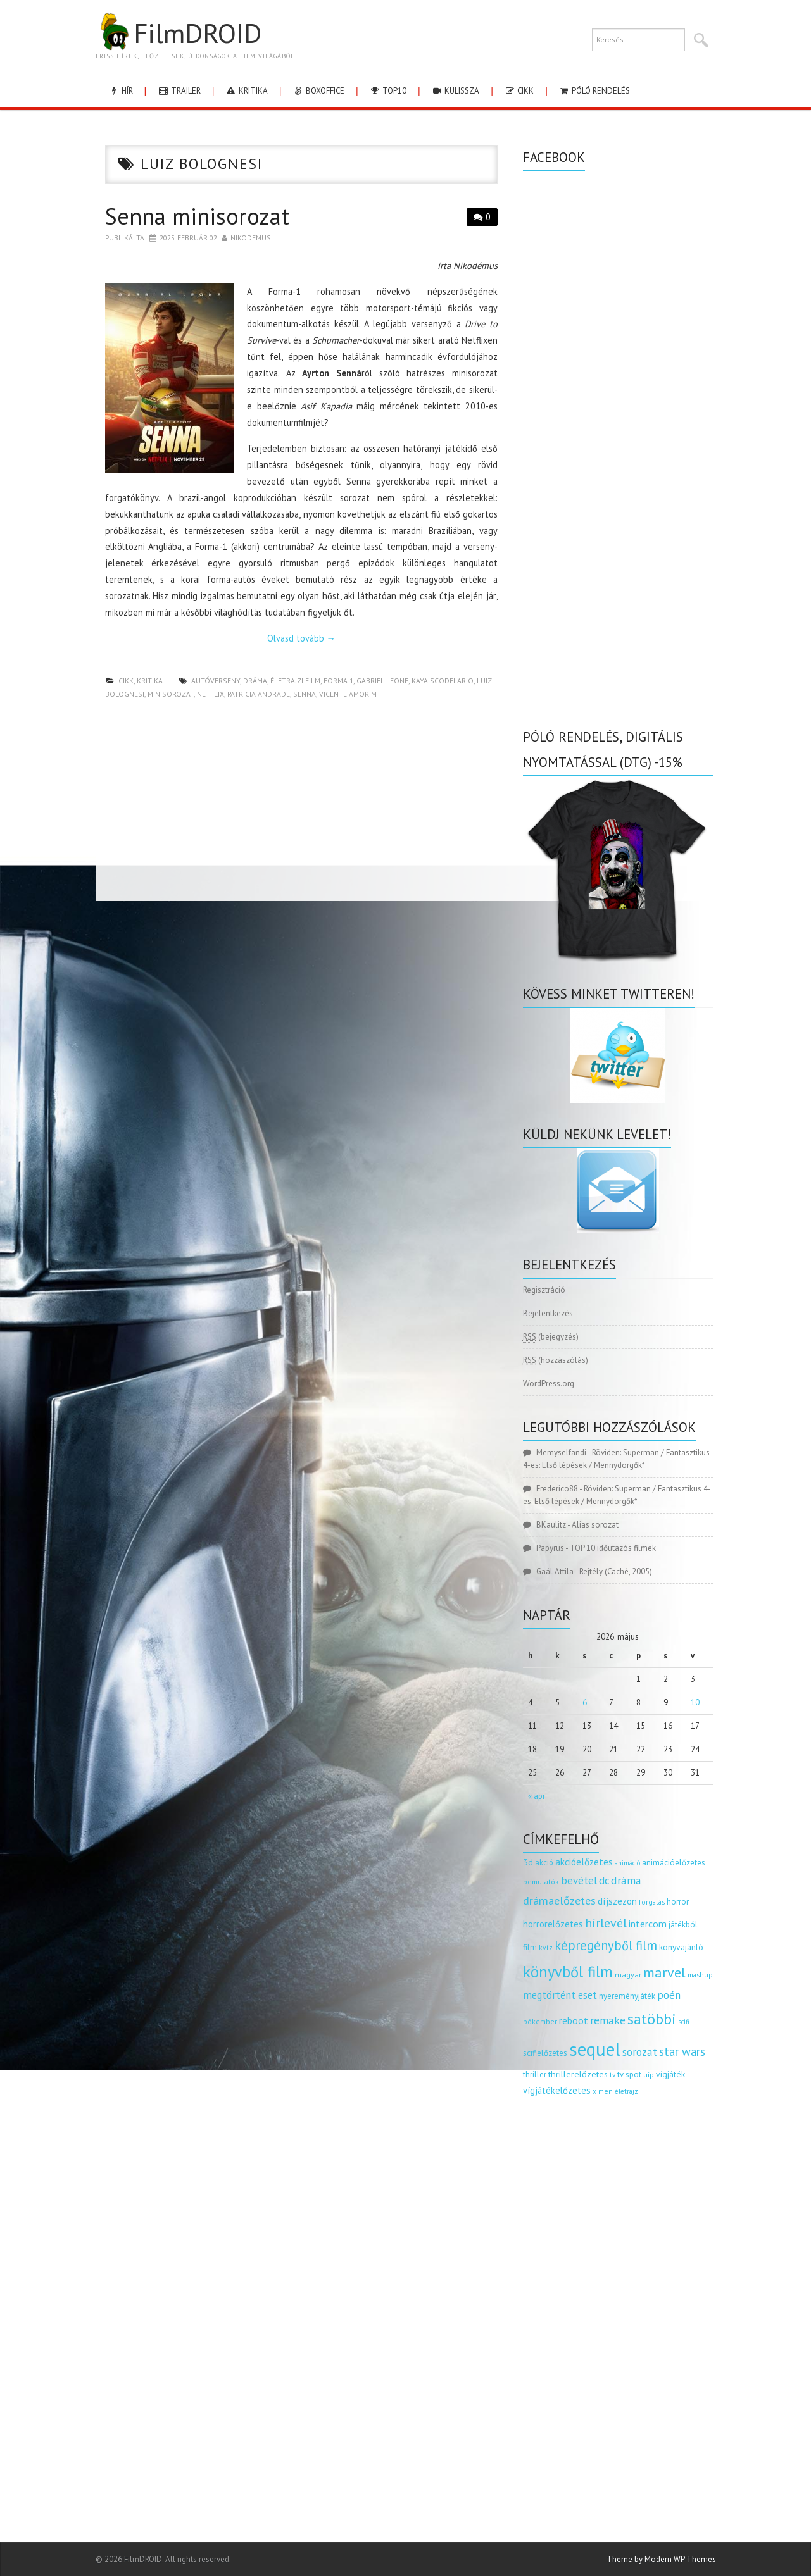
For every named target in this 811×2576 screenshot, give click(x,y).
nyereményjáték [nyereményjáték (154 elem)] (627, 1996)
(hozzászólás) (555, 1360)
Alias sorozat (595, 1524)
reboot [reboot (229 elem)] (573, 2020)
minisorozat (171, 694)
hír (120, 90)
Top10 (387, 90)
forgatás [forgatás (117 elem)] (652, 1902)
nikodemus (250, 237)
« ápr (536, 1796)
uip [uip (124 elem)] (648, 2074)
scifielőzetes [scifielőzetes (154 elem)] (545, 2053)
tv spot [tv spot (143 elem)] (629, 2074)
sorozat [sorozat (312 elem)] (639, 2051)
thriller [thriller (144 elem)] (534, 2074)
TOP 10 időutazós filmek (613, 1548)
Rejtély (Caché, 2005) (615, 1571)
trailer (179, 90)
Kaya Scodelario (443, 680)
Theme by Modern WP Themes (661, 2559)
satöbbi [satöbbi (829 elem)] (651, 2019)
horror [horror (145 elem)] (678, 1901)
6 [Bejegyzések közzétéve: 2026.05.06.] (584, 1702)
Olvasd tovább (301, 638)
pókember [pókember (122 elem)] (540, 2021)
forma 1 (338, 680)
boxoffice (318, 90)
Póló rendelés (594, 90)
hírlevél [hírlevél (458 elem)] (606, 1922)
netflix (210, 694)
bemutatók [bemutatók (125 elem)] (541, 1881)
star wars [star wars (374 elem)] (682, 2051)
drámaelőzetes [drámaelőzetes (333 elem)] (559, 1900)
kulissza (455, 90)
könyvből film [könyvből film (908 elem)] (568, 1972)
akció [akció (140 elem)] (544, 1862)
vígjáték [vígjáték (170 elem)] (670, 2074)
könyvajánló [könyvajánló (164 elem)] (681, 1947)
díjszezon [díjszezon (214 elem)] (617, 1901)
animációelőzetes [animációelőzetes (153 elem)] (673, 1862)
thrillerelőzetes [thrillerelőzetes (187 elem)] (578, 2074)
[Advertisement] (301, 807)
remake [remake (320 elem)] (608, 2020)
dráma (255, 680)
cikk (519, 90)
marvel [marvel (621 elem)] (664, 1972)
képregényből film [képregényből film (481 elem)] (606, 1945)
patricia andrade (258, 694)
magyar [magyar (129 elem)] (628, 1974)
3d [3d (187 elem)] (528, 1862)
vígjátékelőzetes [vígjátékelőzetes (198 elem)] (557, 2090)
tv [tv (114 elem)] (612, 2074)
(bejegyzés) (551, 1337)
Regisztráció (544, 1290)
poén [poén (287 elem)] (669, 1995)
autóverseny (215, 680)
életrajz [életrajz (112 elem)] (626, 2091)
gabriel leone (382, 680)
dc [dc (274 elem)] (604, 1881)
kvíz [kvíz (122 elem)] (546, 1947)
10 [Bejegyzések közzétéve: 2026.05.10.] (695, 1702)
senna (304, 694)
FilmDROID (178, 33)
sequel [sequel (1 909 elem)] (594, 2049)
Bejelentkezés (548, 1313)
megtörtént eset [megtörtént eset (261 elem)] (560, 1995)
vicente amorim (348, 694)
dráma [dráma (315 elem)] (626, 1880)
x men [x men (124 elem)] (603, 2091)
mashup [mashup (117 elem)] (700, 1974)
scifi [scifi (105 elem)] (683, 2021)
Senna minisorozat (197, 216)
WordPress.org (548, 1383)
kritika (246, 90)
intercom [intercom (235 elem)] (648, 1923)
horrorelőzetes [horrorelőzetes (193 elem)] (553, 1924)
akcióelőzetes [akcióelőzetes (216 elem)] (584, 1861)
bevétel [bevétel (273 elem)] (579, 1881)
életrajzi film (295, 680)
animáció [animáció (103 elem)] (627, 1862)
